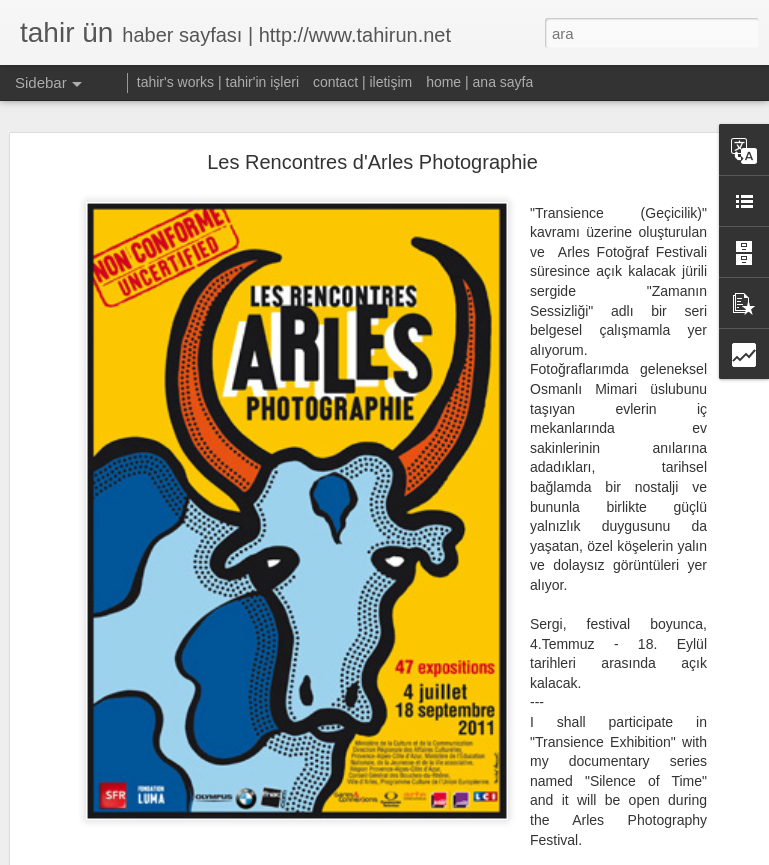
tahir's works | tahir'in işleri (218, 82)
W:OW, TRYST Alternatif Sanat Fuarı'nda (158, 842)
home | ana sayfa (479, 82)
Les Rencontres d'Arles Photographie (372, 135)
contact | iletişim (362, 82)
